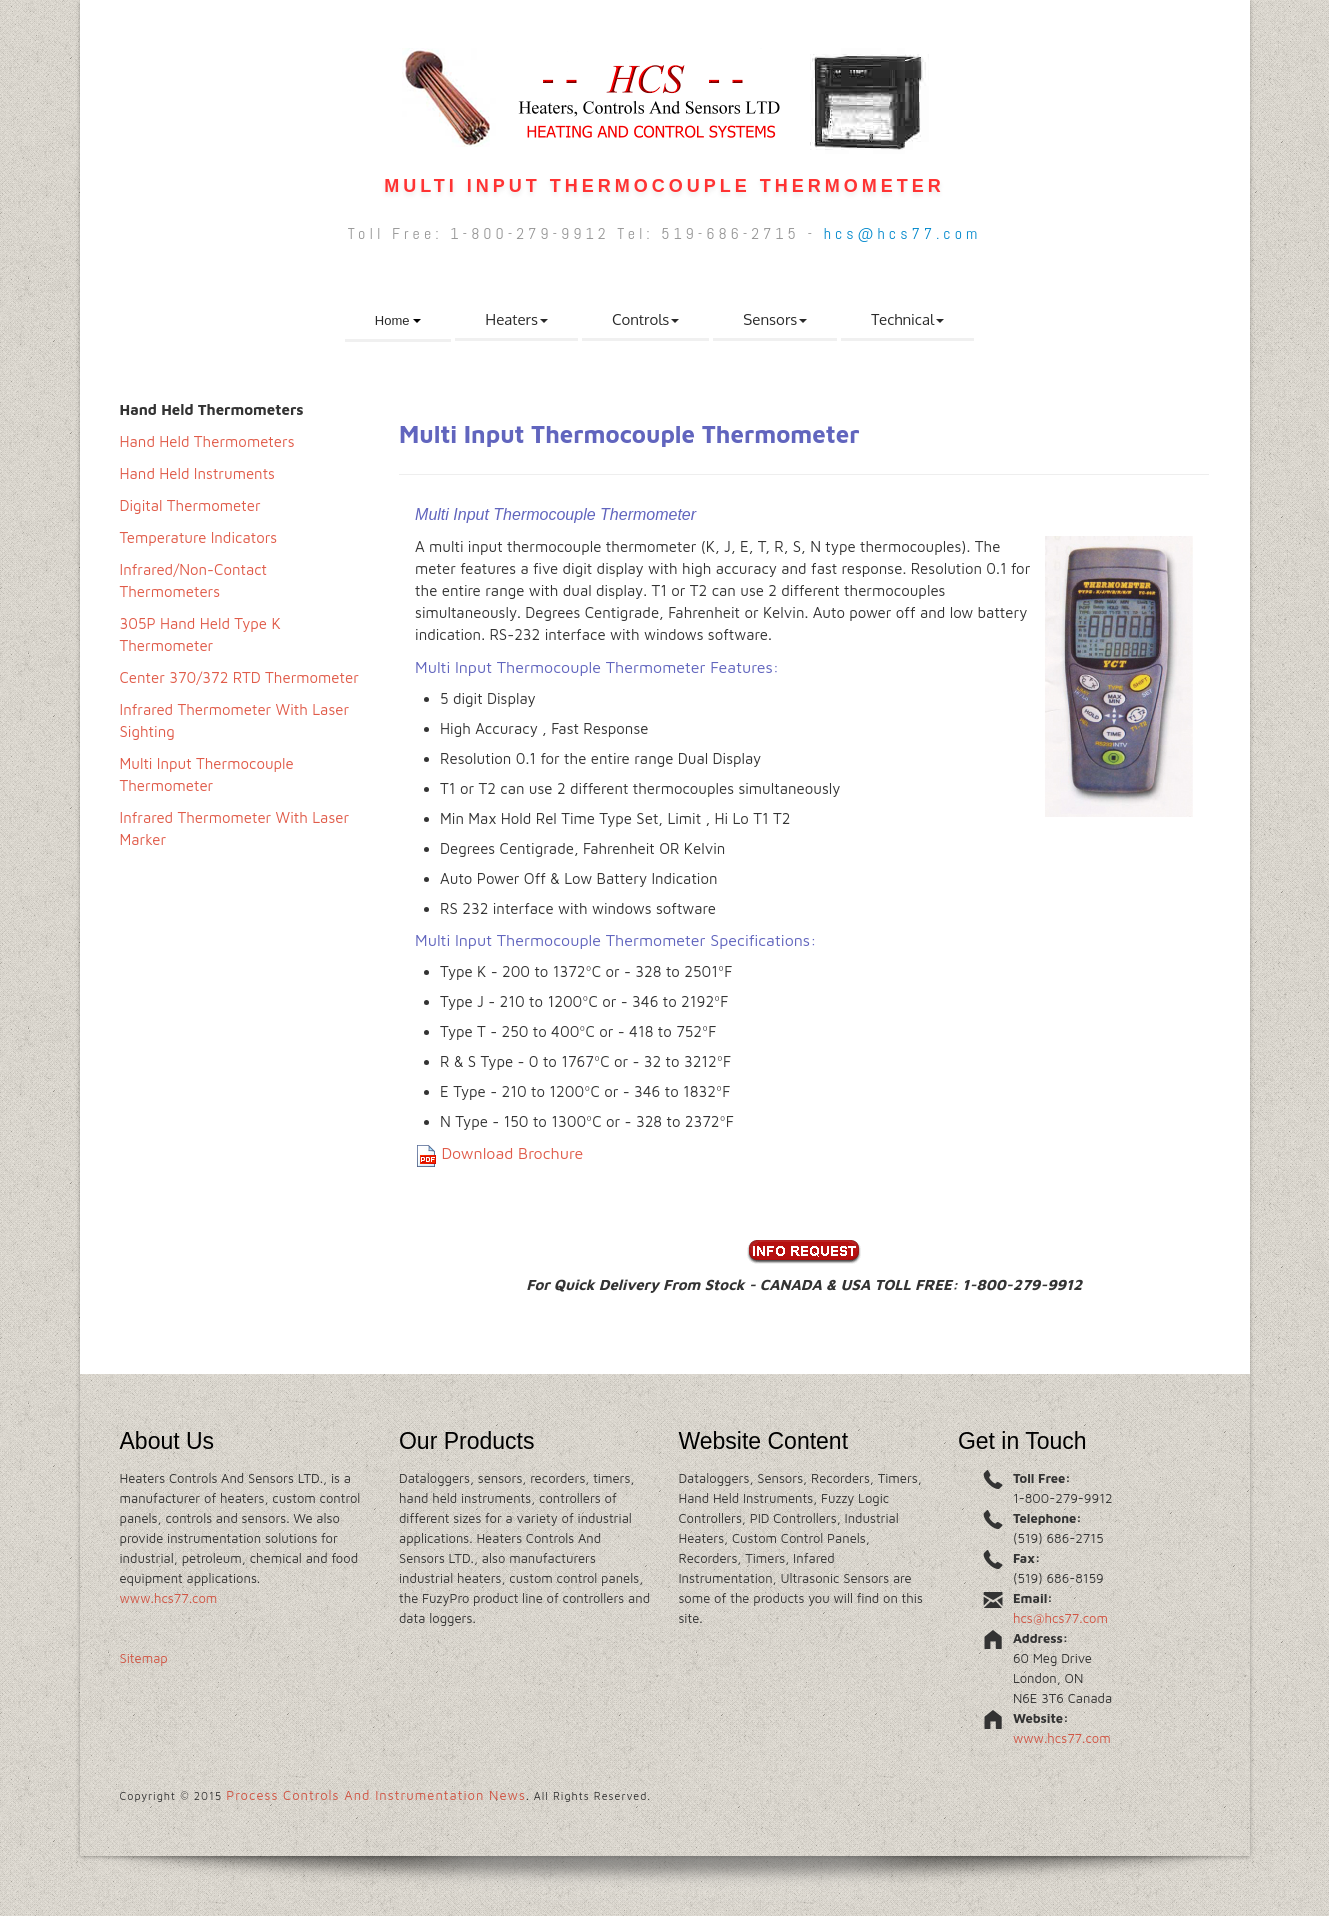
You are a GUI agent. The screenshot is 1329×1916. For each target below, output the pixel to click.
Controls (645, 319)
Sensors (775, 319)
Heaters (516, 319)
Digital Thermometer (190, 505)
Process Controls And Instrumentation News (376, 1795)
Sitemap (144, 1658)
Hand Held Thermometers (207, 441)
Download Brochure (512, 1153)
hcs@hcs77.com (902, 233)
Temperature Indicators (199, 537)
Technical (907, 319)
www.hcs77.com (169, 1598)
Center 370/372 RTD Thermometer (239, 677)
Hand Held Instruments (197, 473)
